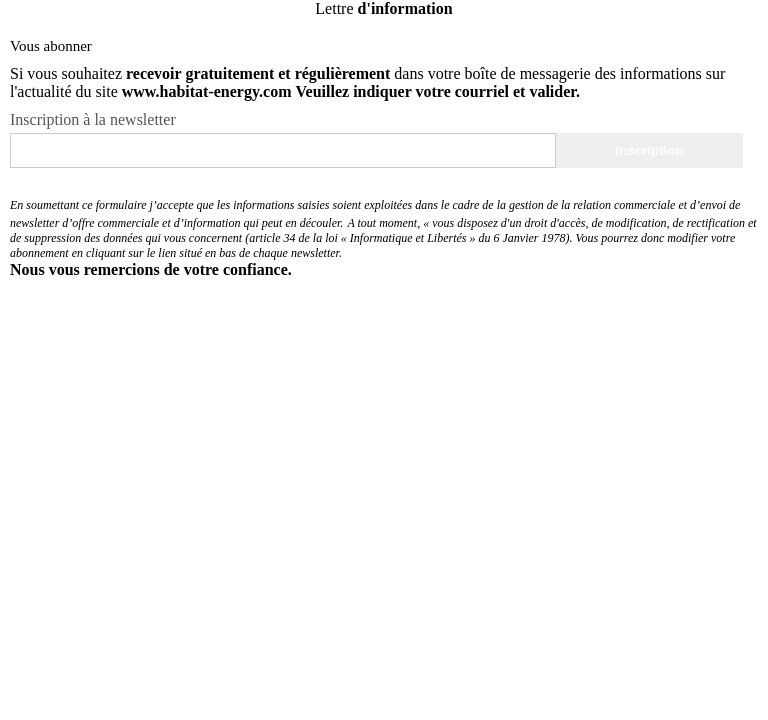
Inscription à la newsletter (93, 119)
